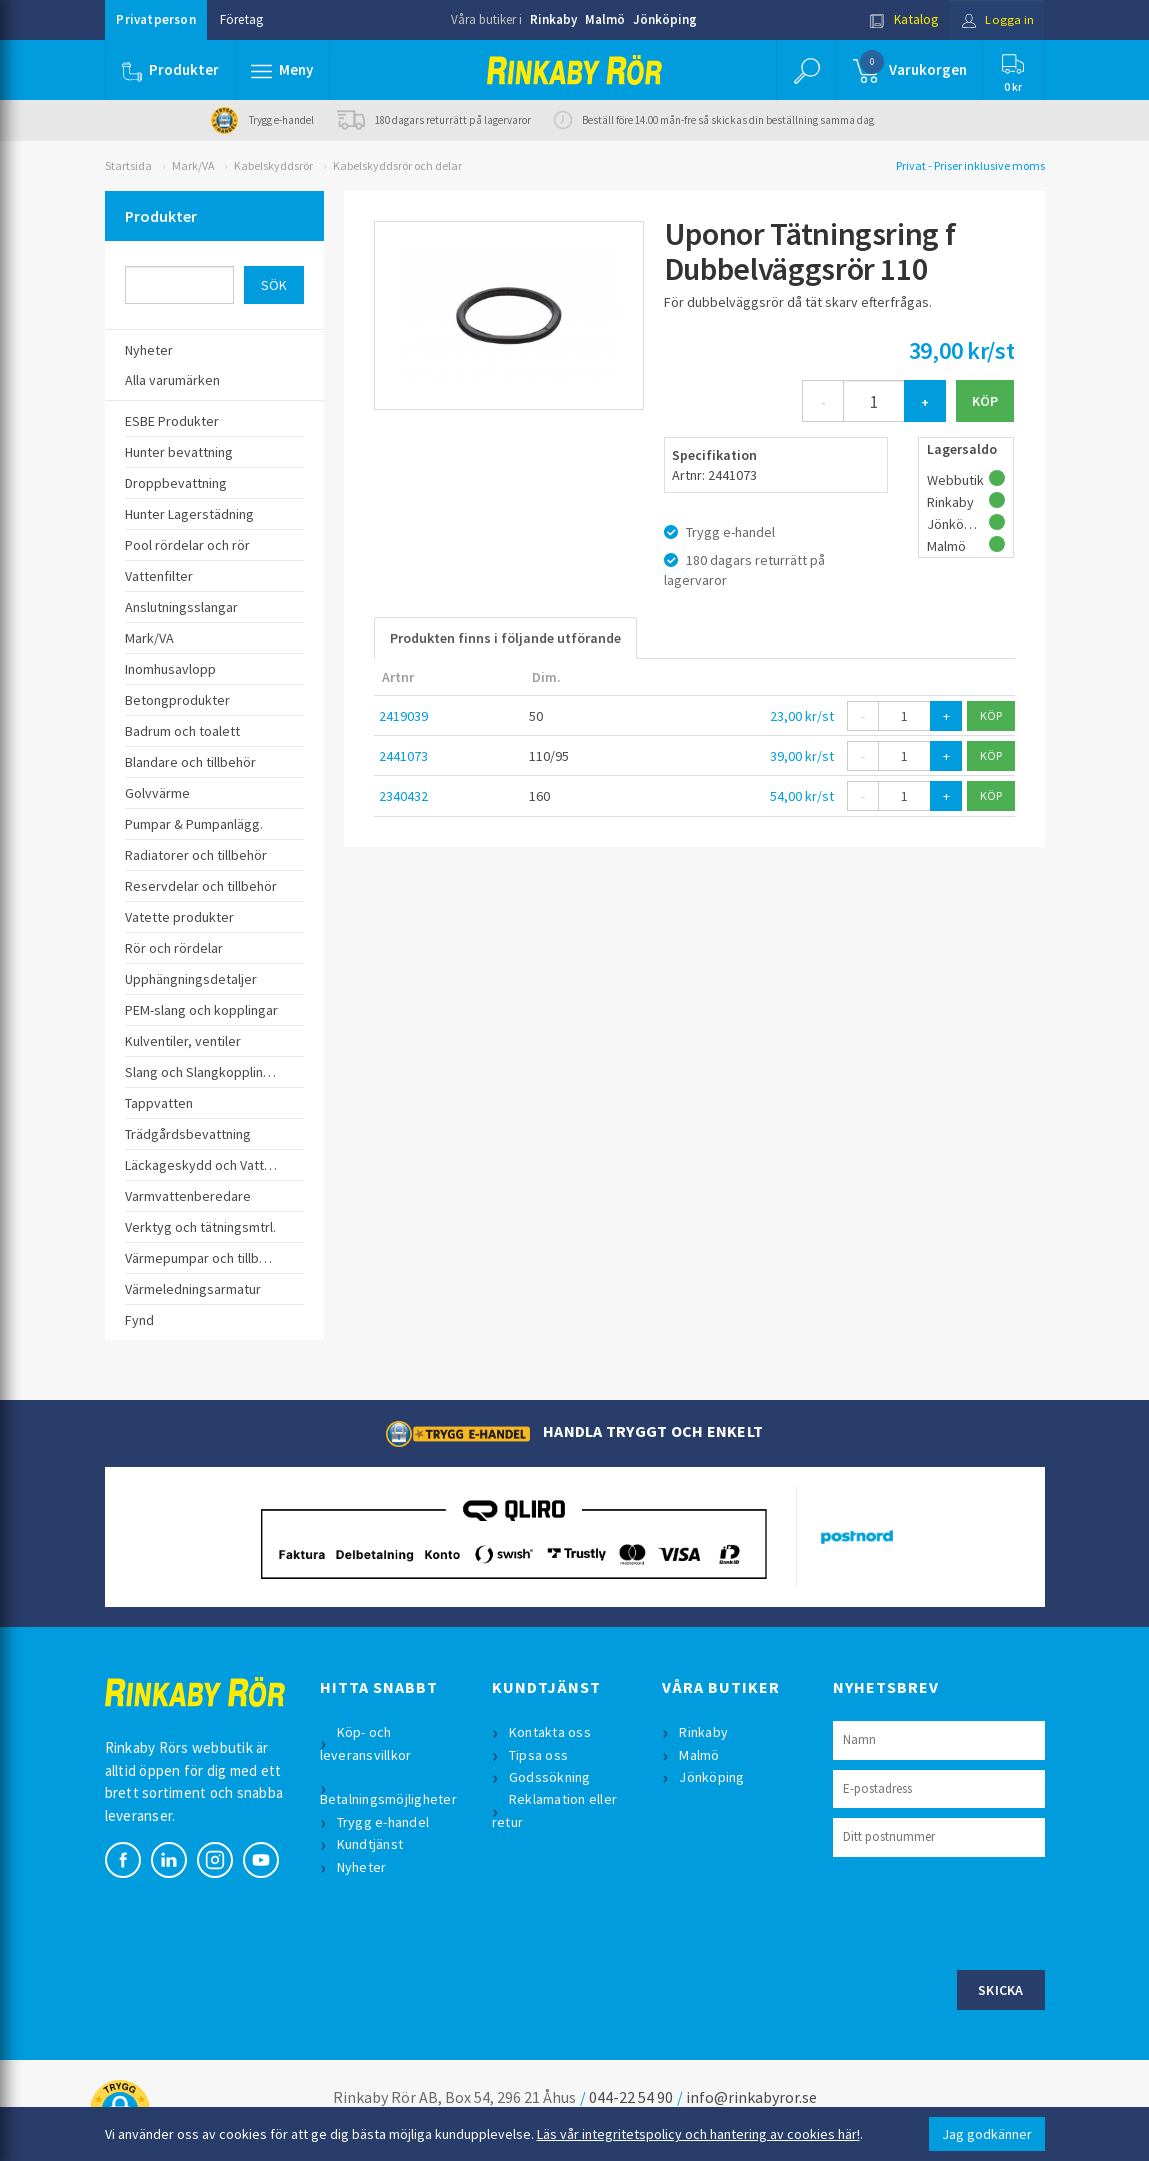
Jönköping (665, 19)
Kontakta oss (551, 1732)
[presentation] (985, 1911)
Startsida (128, 165)
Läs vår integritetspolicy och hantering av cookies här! (698, 2134)
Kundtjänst (371, 1844)
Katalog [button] (901, 19)
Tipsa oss (539, 1755)
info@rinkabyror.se (751, 2097)
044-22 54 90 (631, 2097)
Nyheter (363, 1867)
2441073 (403, 756)
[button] (283, 70)
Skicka (1001, 1990)
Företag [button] (241, 19)
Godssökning (551, 1777)
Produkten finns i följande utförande (505, 638)
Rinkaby (553, 19)
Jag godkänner (987, 2134)
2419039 (403, 716)
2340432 (403, 796)
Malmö (605, 19)
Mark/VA (193, 165)
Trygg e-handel (384, 1822)
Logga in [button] (996, 19)
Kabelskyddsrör (273, 165)
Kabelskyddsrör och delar (397, 165)
